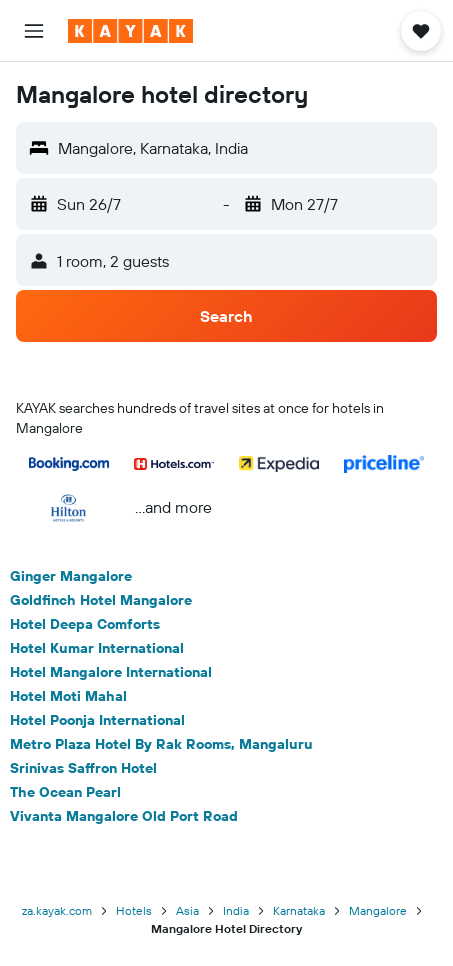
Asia (187, 910)
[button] (34, 31)
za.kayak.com (57, 910)
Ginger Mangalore (71, 576)
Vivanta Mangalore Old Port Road (124, 816)
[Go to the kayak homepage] (130, 31)
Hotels (134, 910)
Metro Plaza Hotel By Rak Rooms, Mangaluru (161, 744)
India (236, 910)
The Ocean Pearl (65, 792)
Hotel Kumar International (97, 648)
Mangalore (378, 910)
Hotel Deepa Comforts (85, 624)
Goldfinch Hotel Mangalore (101, 600)
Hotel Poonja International (97, 720)
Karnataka (299, 910)
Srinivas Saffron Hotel (83, 768)
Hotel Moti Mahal (68, 696)
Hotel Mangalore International (111, 672)
